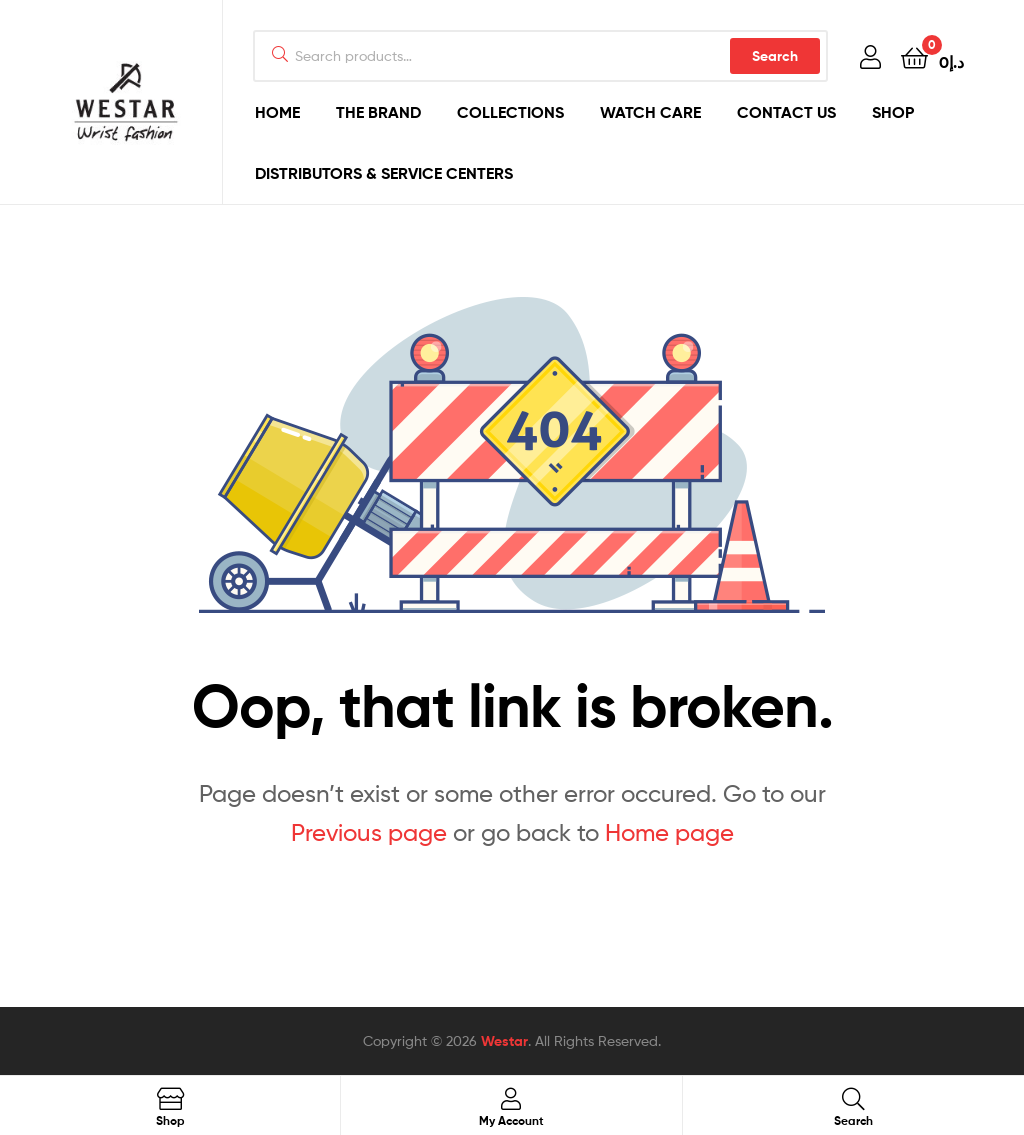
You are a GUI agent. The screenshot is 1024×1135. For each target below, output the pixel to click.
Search (775, 56)
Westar (504, 1041)
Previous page (369, 832)
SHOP (893, 112)
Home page (669, 832)
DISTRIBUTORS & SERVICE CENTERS (384, 173)
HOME (277, 112)
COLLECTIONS (510, 112)
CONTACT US (786, 112)
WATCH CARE (650, 112)
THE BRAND (378, 112)
